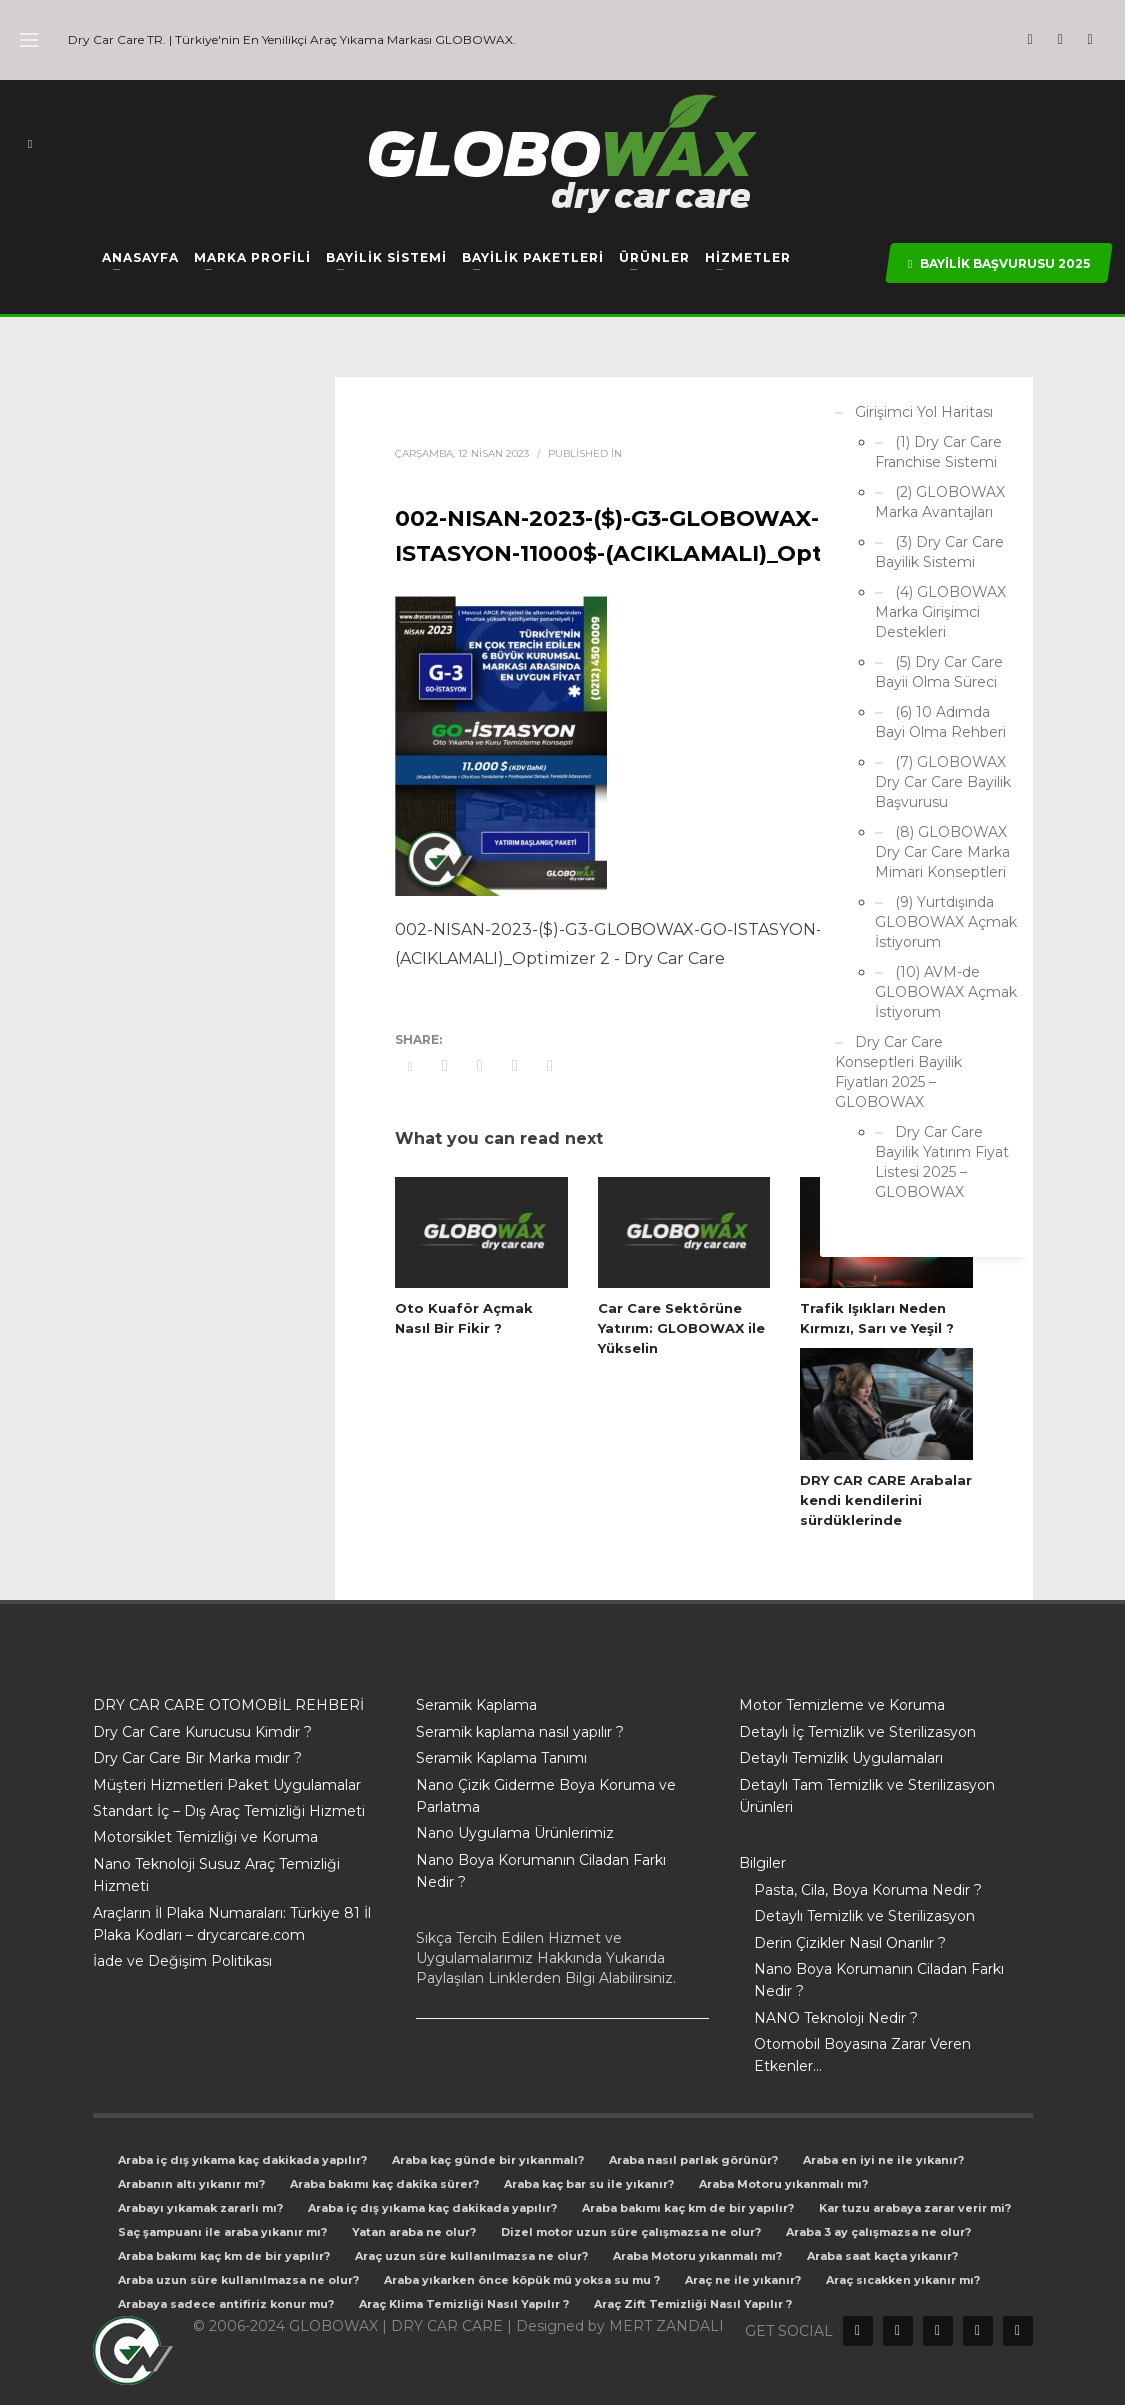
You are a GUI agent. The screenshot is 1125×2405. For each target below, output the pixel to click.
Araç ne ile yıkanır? (743, 2280)
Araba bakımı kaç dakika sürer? (384, 2184)
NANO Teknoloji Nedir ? (836, 2018)
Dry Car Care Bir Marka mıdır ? (197, 1758)
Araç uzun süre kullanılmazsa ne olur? (471, 2256)
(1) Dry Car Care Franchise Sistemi (938, 452)
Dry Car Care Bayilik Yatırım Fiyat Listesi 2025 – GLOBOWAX (942, 1162)
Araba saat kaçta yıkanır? (882, 2256)
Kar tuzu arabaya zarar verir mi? (915, 2208)
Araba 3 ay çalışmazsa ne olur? (878, 2232)
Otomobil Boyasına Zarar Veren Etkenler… (862, 2055)
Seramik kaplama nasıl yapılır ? (520, 1732)
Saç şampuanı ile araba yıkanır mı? (222, 2232)
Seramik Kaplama (476, 1705)
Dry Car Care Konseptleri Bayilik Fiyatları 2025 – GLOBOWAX (898, 1072)
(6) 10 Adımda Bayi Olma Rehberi (940, 722)
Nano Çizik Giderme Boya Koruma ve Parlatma (546, 1796)
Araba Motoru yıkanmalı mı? (783, 2184)
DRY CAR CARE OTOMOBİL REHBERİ (228, 1705)
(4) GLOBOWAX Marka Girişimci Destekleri (940, 612)
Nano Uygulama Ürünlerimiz (515, 1833)
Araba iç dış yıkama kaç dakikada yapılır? (242, 2160)
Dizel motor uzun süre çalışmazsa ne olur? (631, 2232)
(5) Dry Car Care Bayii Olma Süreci (939, 672)
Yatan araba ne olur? (414, 2232)
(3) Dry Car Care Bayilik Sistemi (939, 552)
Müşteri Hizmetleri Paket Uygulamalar (227, 1785)
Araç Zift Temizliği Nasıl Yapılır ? (693, 2304)
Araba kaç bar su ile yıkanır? (589, 2184)
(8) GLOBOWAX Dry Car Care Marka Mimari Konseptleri (942, 852)
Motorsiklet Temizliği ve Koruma (205, 1837)
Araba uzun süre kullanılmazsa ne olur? (238, 2280)
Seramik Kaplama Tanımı (501, 1758)
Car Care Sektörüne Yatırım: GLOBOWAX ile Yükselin (681, 1328)
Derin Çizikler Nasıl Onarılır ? (850, 1943)
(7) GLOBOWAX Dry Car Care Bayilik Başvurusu (943, 782)
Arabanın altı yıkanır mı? (191, 2184)
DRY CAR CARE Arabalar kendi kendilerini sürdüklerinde (886, 1500)
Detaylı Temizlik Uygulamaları (841, 1758)
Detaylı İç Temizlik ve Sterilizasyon (857, 1732)
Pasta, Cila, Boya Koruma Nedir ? (868, 1890)
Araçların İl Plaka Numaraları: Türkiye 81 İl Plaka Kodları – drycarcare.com (232, 1924)
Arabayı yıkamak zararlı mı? (200, 2208)
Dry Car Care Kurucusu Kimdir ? (202, 1732)
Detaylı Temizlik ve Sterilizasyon (864, 1916)
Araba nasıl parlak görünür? (693, 2160)
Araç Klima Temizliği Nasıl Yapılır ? (464, 2304)
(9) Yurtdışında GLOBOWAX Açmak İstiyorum (946, 922)
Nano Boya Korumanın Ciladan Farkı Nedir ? (541, 1871)
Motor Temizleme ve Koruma (842, 1705)
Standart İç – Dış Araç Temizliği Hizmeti (229, 1811)
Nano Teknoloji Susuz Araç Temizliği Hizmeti (216, 1875)
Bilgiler (762, 1863)
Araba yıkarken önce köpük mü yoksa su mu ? (522, 2280)
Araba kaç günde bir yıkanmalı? (488, 2160)
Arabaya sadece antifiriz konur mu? (226, 2304)
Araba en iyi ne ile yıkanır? (883, 2160)
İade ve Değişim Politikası (182, 1961)
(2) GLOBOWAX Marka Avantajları (940, 502)
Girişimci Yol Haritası (924, 412)
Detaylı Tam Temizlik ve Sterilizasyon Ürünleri (867, 1796)
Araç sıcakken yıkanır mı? (903, 2280)
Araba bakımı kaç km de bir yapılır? (688, 2208)
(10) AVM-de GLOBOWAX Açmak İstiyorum (946, 992)
